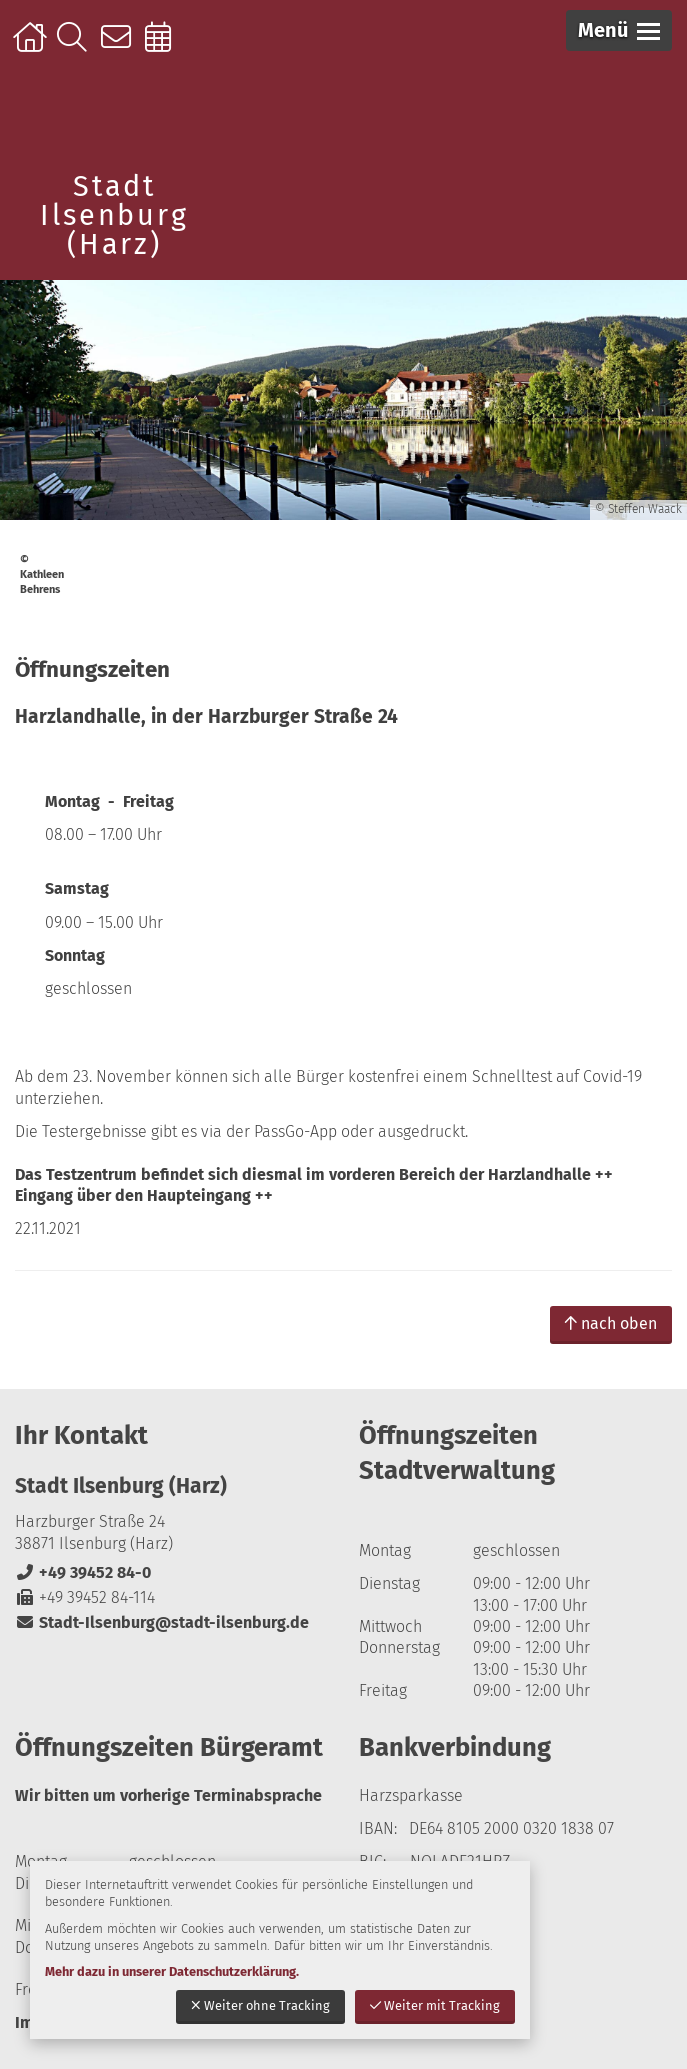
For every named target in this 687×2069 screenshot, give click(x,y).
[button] (619, 30)
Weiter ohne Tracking (260, 2005)
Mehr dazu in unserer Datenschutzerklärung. (172, 1971)
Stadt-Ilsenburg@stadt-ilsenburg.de (162, 1622)
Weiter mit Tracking (435, 2005)
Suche (76, 47)
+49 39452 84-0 (83, 1572)
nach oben (611, 1323)
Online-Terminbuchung (164, 47)
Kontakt (120, 47)
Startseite (32, 47)
